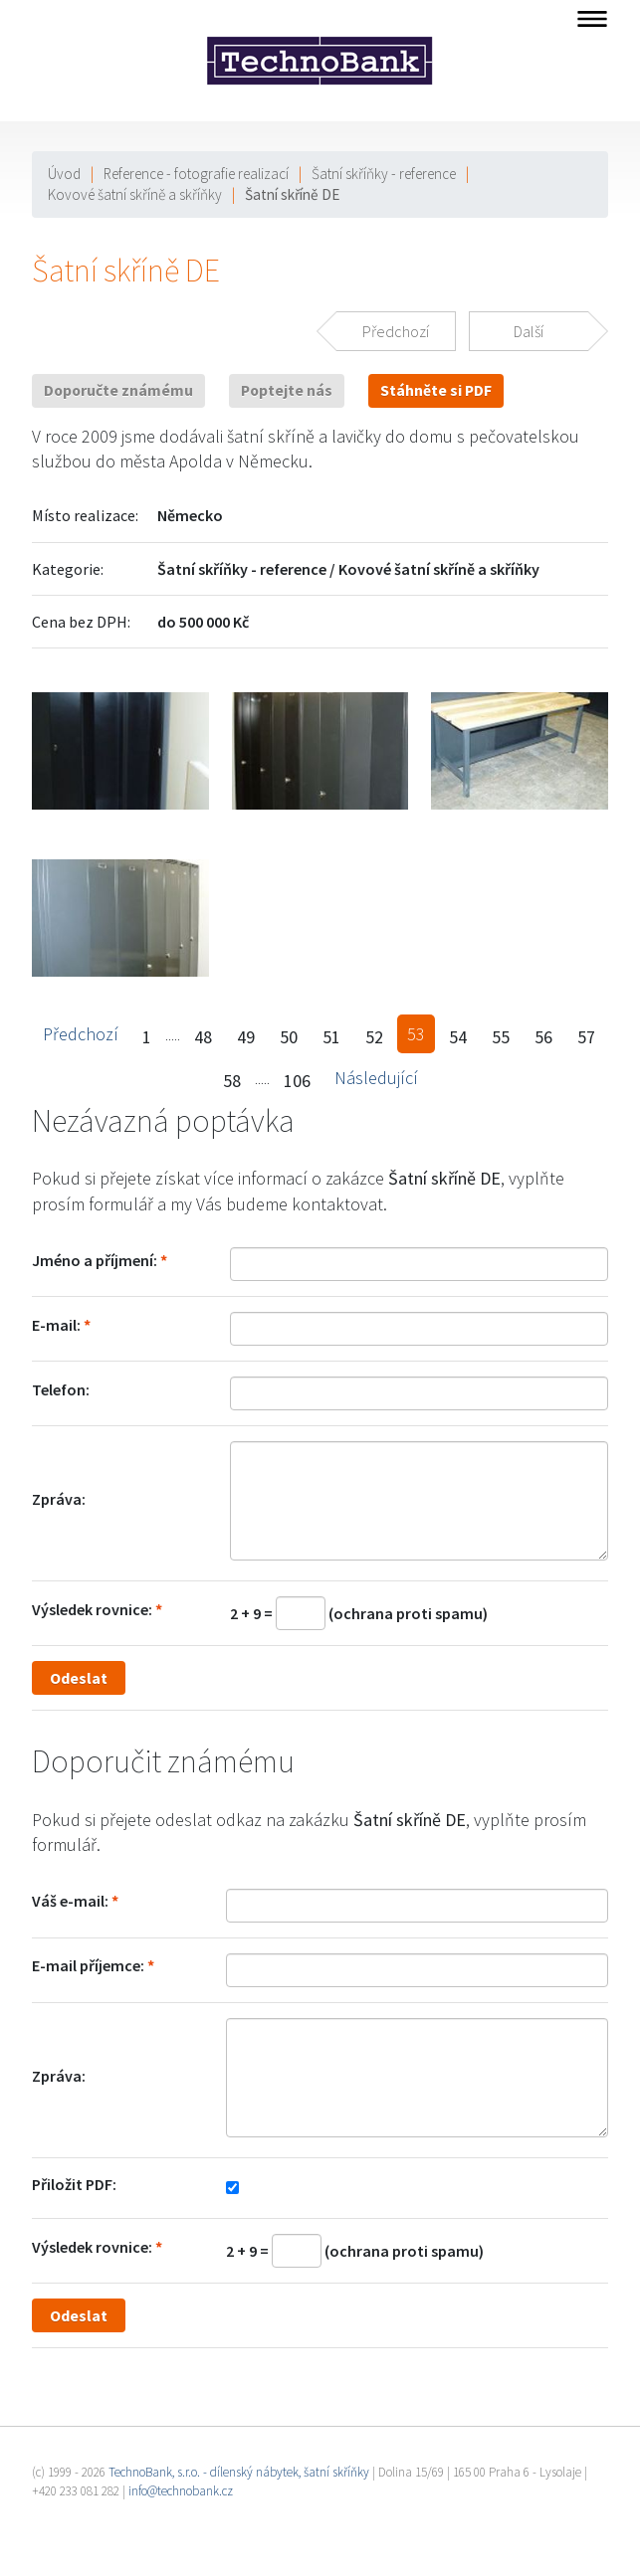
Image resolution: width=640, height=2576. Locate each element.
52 (374, 1036)
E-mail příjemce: (88, 1965)
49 (246, 1036)
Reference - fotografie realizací (196, 173)
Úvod (64, 173)
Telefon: (61, 1389)
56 (543, 1036)
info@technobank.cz (180, 2491)
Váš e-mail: (70, 1901)
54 (458, 1036)
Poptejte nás (286, 390)
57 (586, 1036)
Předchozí (80, 1033)
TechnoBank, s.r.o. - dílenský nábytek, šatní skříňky (238, 2472)
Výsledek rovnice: (92, 1609)
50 (289, 1036)
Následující (376, 1077)
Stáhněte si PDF (436, 390)
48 (203, 1036)
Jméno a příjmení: (94, 1260)
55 (501, 1036)
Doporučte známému (118, 390)
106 (297, 1080)
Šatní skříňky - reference (384, 173)
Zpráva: (59, 1499)
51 (331, 1036)
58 (232, 1080)
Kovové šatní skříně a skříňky (135, 194)
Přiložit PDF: (74, 2184)
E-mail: (56, 1325)
